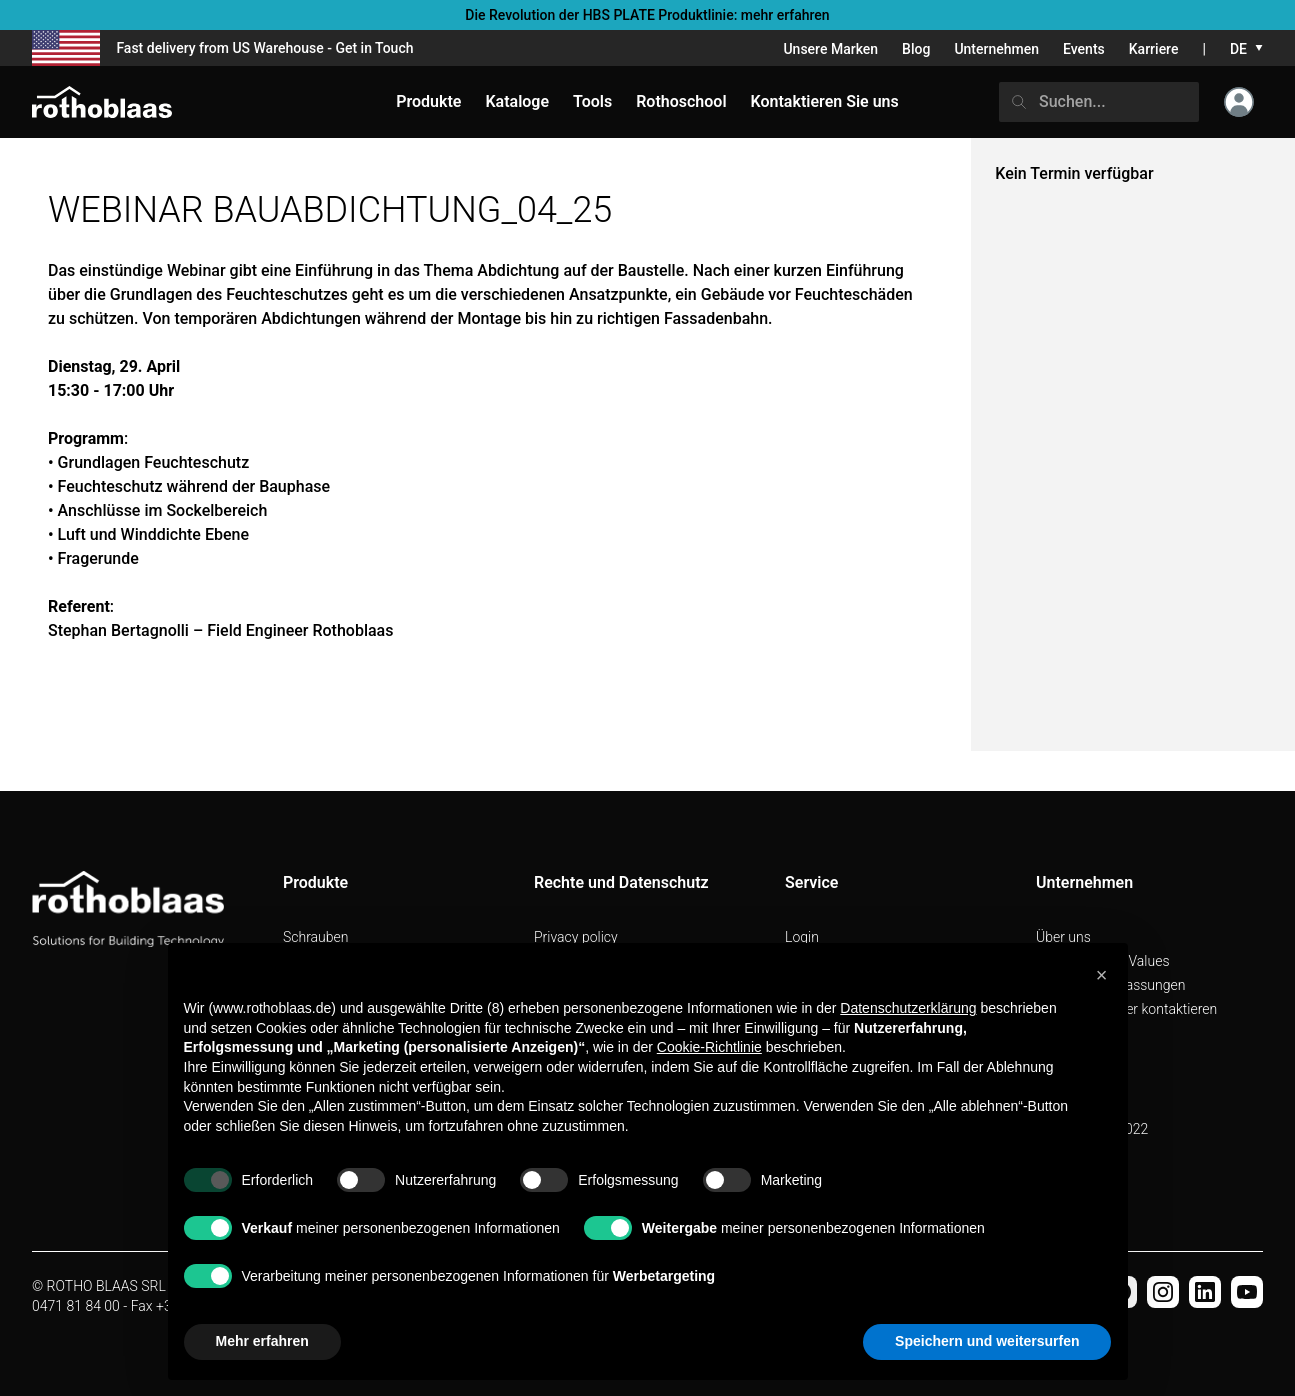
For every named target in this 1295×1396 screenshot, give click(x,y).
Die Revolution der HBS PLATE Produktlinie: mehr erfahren (647, 15)
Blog (916, 49)
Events (1084, 49)
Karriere (1154, 49)
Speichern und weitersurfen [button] (987, 1341)
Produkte (428, 101)
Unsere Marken (830, 49)
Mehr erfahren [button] (262, 1341)
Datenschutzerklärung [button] (908, 1008)
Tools (592, 101)
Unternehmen (996, 49)
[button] (1102, 975)
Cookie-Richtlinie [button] (709, 1047)
